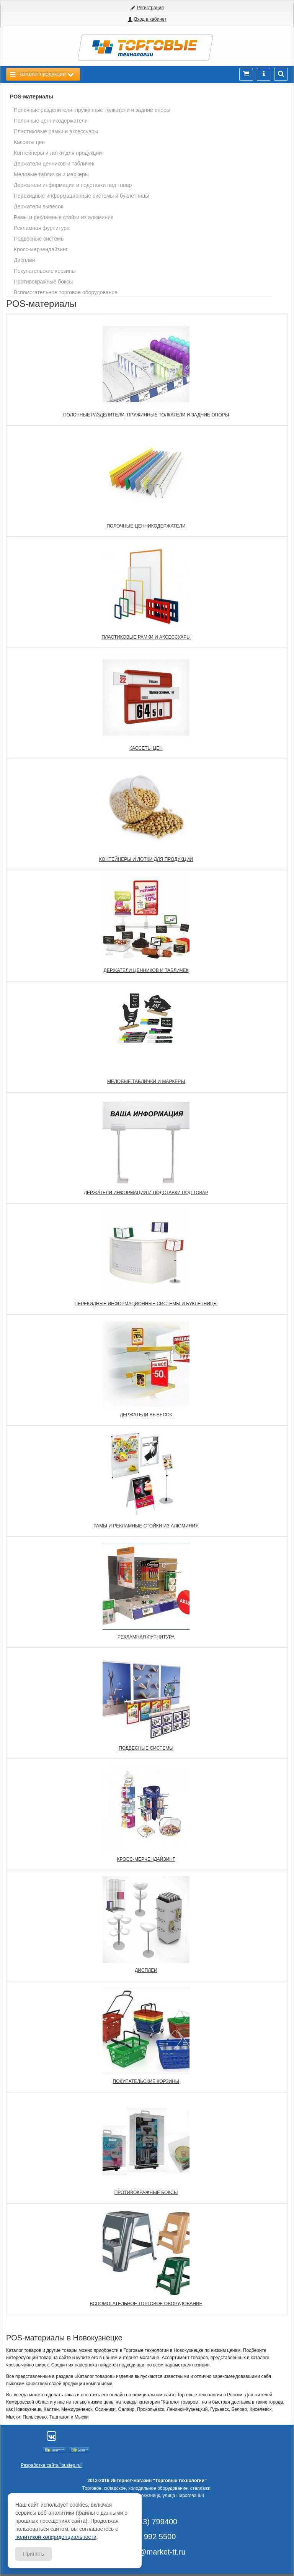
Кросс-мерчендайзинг (41, 249)
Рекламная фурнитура (42, 228)
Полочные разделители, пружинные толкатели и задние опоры (92, 110)
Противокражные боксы (43, 282)
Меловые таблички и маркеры (51, 174)
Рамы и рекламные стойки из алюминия (64, 217)
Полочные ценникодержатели (51, 121)
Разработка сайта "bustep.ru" (51, 2465)
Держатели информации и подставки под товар (73, 185)
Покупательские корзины (45, 271)
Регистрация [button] (150, 7)
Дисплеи (24, 260)
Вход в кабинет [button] (150, 19)
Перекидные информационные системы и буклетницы (81, 196)
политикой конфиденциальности (55, 2537)
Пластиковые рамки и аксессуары (56, 131)
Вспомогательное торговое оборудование (66, 292)
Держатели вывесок (38, 206)
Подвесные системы (39, 239)
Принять (33, 2554)
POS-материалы (31, 96)
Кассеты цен (29, 142)
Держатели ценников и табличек (54, 164)
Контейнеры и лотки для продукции (58, 153)
